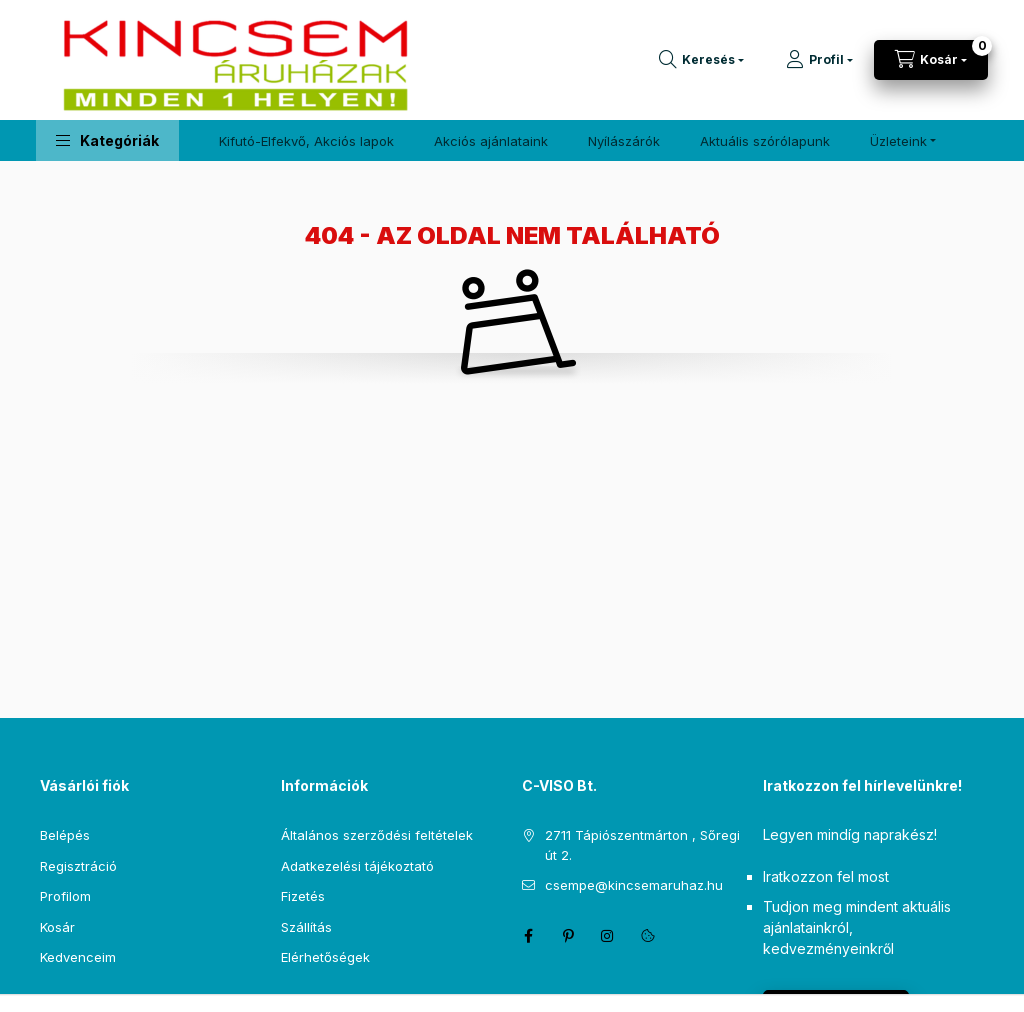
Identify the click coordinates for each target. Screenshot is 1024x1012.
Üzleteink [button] (898, 141)
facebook (528, 936)
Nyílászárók (624, 141)
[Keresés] (701, 60)
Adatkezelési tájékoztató (357, 866)
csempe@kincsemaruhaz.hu (634, 885)
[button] (107, 140)
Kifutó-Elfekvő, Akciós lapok (306, 141)
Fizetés (303, 896)
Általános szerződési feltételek (377, 835)
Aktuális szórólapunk (765, 141)
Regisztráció (78, 866)
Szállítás (306, 927)
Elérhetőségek (325, 957)
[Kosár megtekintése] (931, 60)
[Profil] (819, 60)
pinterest (568, 936)
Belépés (65, 835)
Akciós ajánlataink (491, 141)
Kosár (57, 927)
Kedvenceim (78, 957)
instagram (608, 936)
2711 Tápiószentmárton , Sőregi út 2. (642, 845)
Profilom (65, 896)
